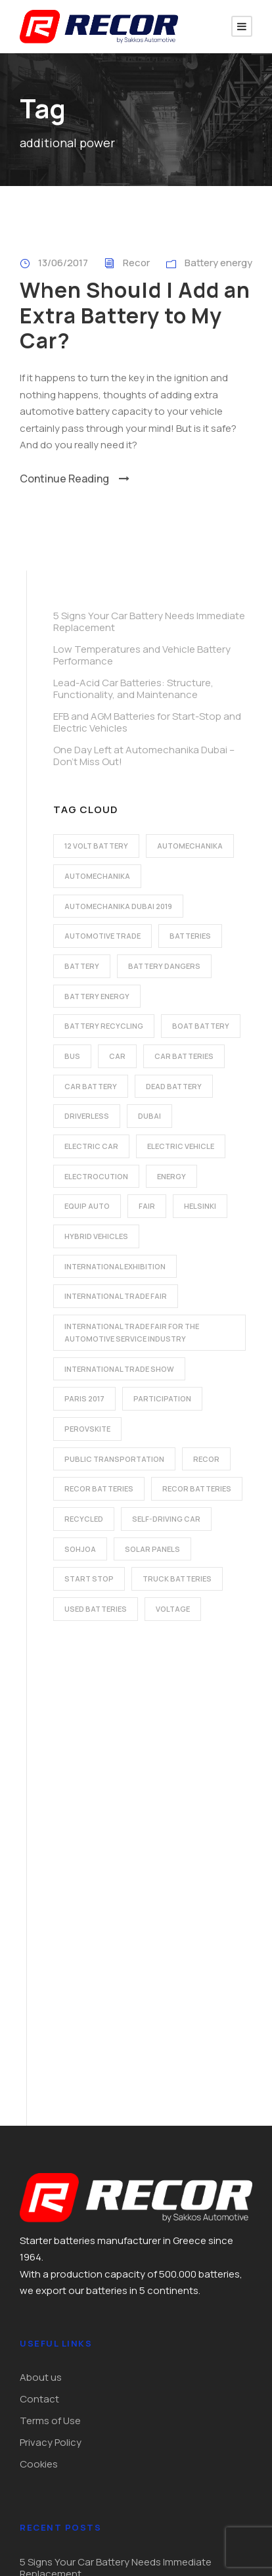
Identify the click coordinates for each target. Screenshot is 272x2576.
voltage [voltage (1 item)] (173, 1609)
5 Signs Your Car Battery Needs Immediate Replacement (149, 621)
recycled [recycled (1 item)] (83, 1519)
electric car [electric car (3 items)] (91, 1146)
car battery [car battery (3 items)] (90, 1086)
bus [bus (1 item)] (72, 1056)
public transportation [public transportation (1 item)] (114, 1459)
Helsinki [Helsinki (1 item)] (200, 1206)
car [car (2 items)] (117, 1056)
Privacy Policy (50, 1980)
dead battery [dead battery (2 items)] (174, 1086)
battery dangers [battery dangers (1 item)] (164, 966)
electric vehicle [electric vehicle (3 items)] (180, 1146)
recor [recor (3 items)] (206, 1459)
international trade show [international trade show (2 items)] (119, 1369)
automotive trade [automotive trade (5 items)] (102, 936)
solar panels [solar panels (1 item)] (152, 1549)
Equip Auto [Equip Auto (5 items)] (87, 1206)
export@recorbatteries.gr (99, 2422)
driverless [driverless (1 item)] (86, 1116)
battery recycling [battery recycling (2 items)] (103, 1026)
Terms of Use (50, 1958)
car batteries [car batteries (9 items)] (184, 1056)
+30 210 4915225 (77, 2392)
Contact (39, 1937)
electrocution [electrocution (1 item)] (96, 1176)
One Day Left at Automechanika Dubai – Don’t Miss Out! (144, 755)
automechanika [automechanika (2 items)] (190, 846)
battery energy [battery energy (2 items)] (96, 996)
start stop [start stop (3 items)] (89, 1578)
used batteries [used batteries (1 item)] (95, 1609)
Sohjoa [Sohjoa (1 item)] (80, 1549)
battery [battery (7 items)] (81, 966)
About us (41, 1915)
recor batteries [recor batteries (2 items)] (98, 1488)
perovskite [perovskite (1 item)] (87, 1429)
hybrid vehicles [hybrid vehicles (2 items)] (96, 1236)
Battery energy (218, 262)
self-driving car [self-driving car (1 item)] (166, 1519)
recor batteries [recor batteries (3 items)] (196, 1488)
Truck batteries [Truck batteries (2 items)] (177, 1578)
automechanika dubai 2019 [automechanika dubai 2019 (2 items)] (118, 906)
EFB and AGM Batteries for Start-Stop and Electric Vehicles (147, 722)
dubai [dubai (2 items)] (149, 1116)
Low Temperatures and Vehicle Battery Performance (142, 655)
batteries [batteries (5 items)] (190, 936)
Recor (136, 262)
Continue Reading (74, 478)
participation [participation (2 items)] (162, 1398)
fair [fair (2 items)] (147, 1206)
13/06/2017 (63, 262)
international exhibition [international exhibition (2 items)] (115, 1266)
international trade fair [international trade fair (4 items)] (115, 1296)
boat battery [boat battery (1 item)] (200, 1026)
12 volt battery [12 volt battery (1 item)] (96, 846)
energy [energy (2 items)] (171, 1176)
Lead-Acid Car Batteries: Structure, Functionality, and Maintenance (133, 688)
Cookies (39, 2002)
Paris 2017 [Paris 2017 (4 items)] (84, 1398)
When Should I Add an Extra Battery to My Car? (135, 315)
